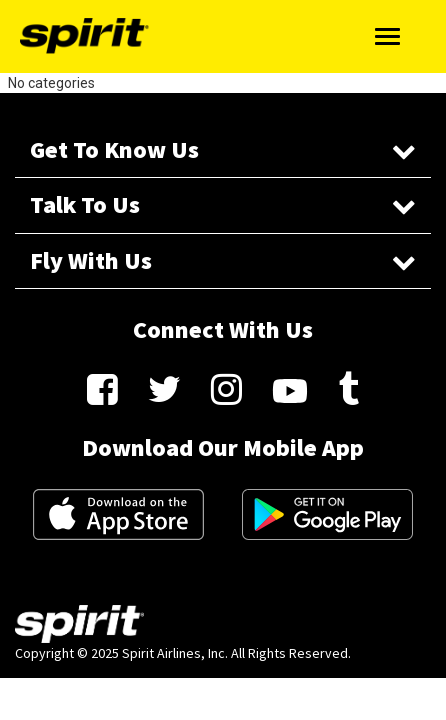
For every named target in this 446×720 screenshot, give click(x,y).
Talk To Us (223, 204)
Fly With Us (223, 260)
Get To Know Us (223, 149)
